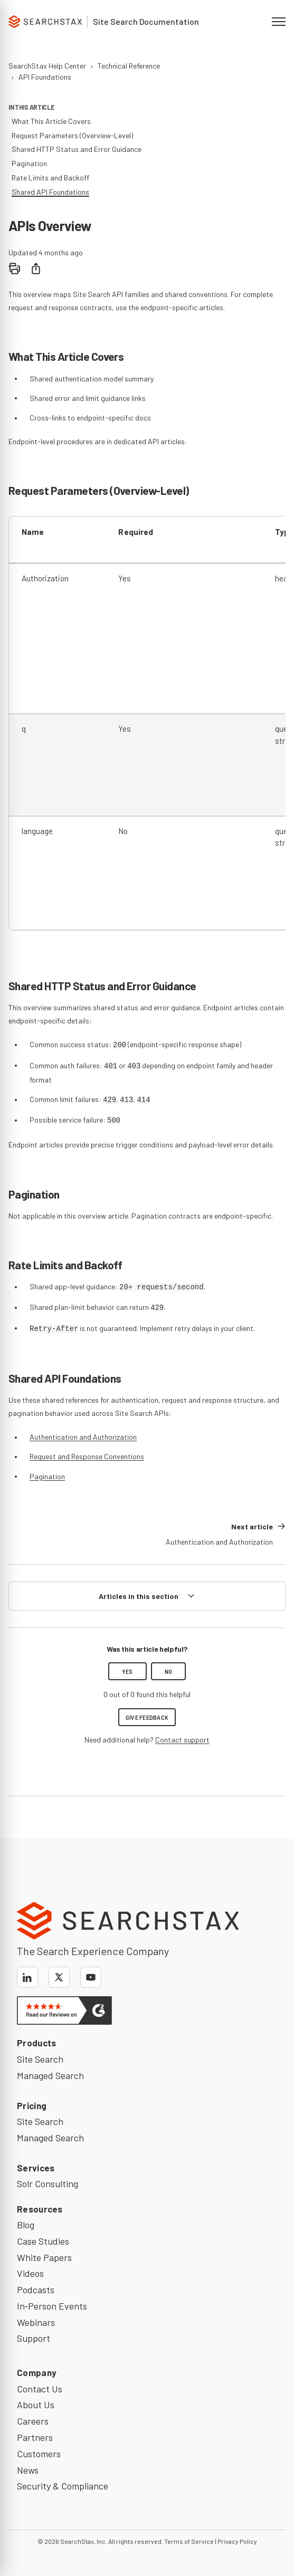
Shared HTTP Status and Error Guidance (76, 149)
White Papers (44, 2257)
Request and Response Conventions (87, 1456)
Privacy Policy (237, 2541)
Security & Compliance (62, 2486)
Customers (39, 2453)
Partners (35, 2437)
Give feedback (147, 1717)
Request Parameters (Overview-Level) (72, 135)
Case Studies (43, 2241)
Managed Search (50, 2075)
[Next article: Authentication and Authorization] (226, 1534)
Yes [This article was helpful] (127, 1671)
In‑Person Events (52, 2306)
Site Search (40, 2059)
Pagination (47, 1476)
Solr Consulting (47, 2183)
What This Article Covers (51, 121)
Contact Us (39, 2389)
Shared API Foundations (50, 191)
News (28, 2470)
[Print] (14, 268)
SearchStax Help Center (47, 65)
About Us (35, 2404)
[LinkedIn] (27, 1977)
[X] (59, 1977)
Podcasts (35, 2289)
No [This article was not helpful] (169, 1671)
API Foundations (44, 76)
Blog (25, 2224)
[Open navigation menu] (279, 22)
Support (33, 2338)
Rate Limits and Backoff (50, 177)
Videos (30, 2273)
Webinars (36, 2322)
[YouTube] (90, 1977)
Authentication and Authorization (83, 1436)
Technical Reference (129, 65)
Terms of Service (189, 2541)
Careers (33, 2421)
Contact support (182, 1739)
